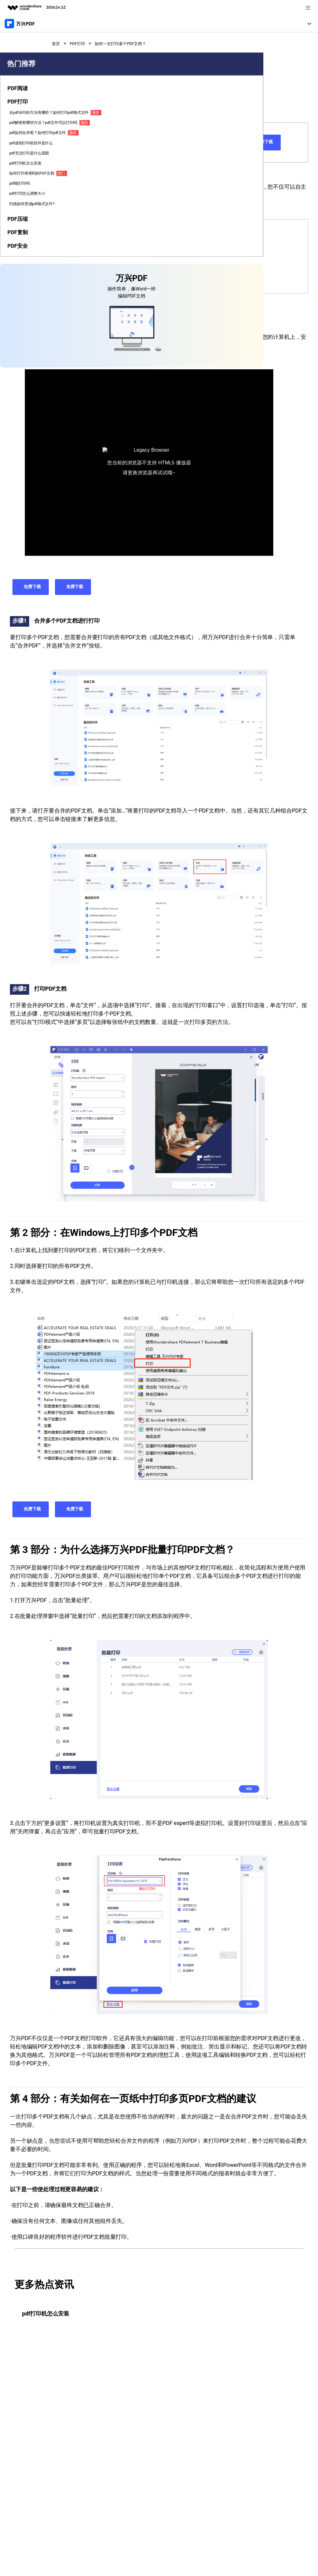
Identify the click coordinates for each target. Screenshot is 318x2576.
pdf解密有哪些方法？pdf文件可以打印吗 (20, 184)
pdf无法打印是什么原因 (20, 239)
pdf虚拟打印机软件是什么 (20, 225)
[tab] (20, 130)
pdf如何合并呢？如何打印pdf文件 (19, 207)
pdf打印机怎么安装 (20, 254)
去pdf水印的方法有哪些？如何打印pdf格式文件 (20, 158)
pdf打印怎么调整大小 (20, 298)
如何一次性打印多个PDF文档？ (82, 244)
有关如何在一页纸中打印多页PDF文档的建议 (96, 282)
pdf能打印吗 (18, 286)
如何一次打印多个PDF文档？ (131, 43)
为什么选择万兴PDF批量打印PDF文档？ (91, 269)
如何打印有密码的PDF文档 (19, 272)
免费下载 (220, 142)
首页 (57, 43)
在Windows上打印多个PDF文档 (82, 257)
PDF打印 (81, 43)
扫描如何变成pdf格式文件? (19, 313)
